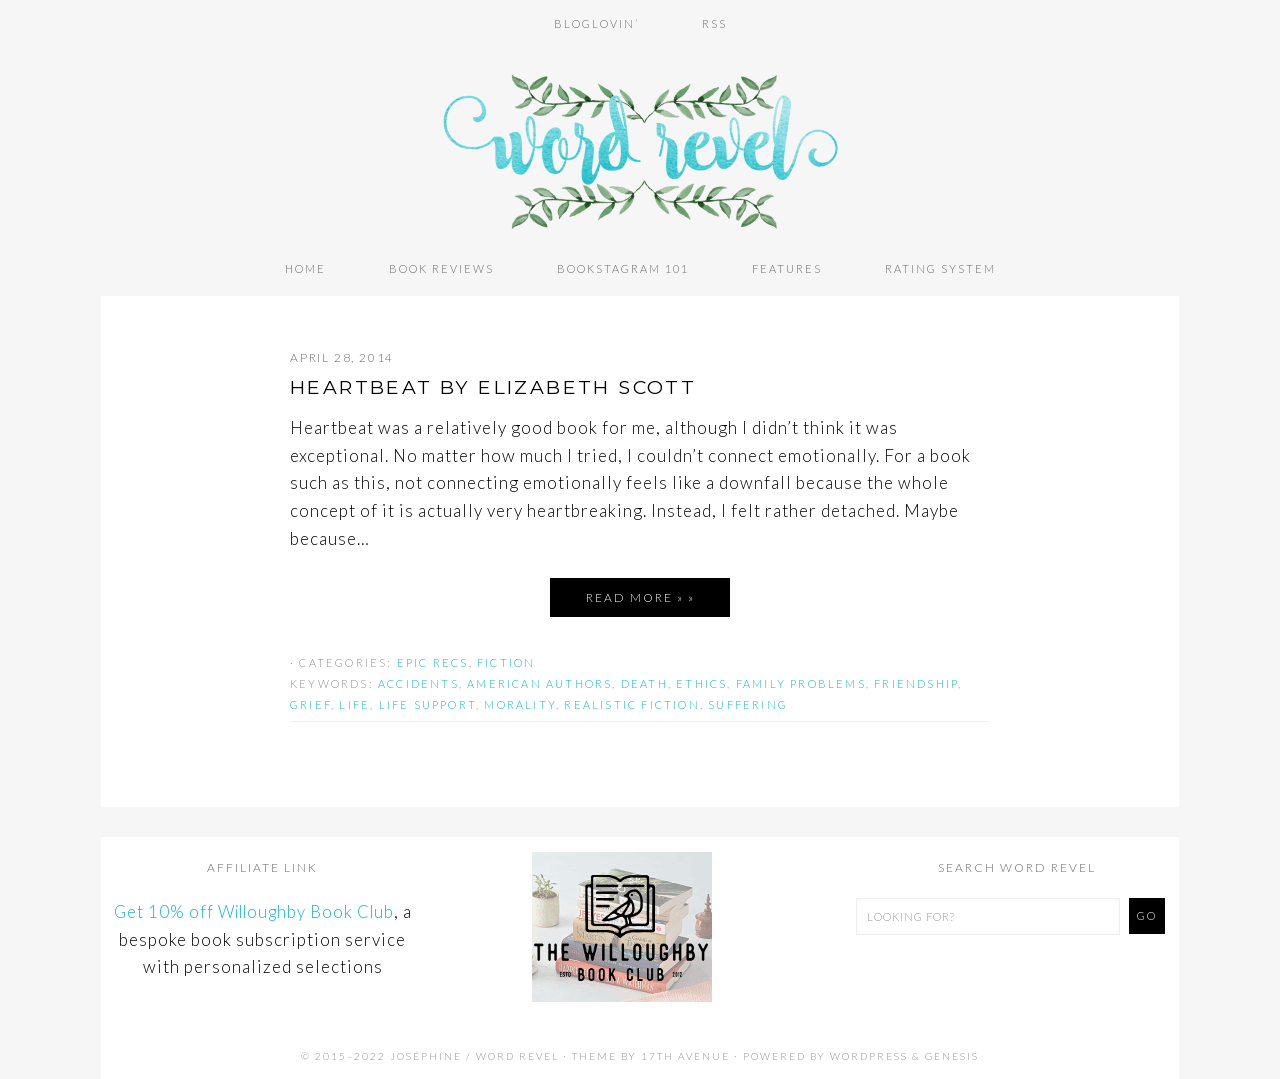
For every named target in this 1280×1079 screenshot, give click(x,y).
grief (310, 702)
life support (427, 702)
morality (520, 702)
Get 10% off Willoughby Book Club (253, 909)
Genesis (952, 1053)
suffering (748, 702)
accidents (418, 681)
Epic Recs (433, 660)
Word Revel (640, 143)
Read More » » (640, 595)
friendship (916, 681)
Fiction (506, 660)
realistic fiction (631, 702)
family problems (801, 681)
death (644, 681)
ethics (701, 681)
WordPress (869, 1053)
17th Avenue (685, 1053)
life (354, 702)
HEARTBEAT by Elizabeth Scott (502, 385)
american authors (539, 681)
